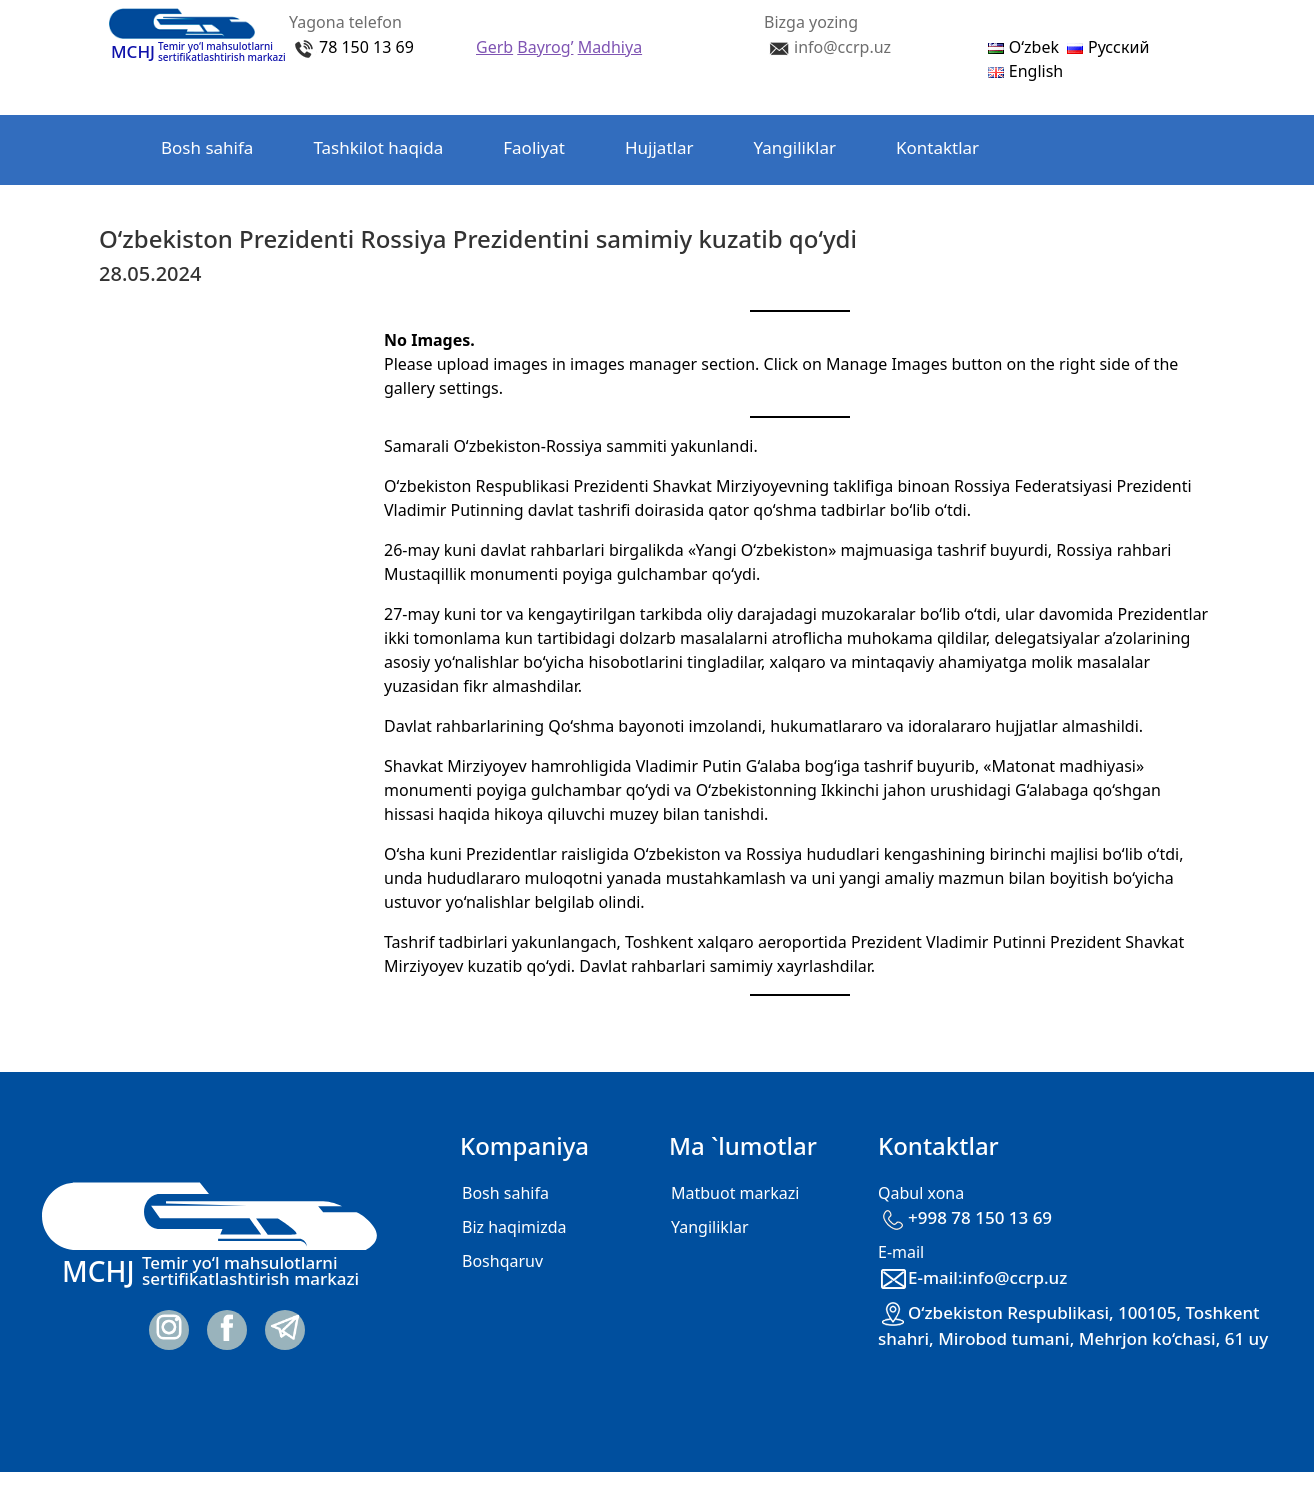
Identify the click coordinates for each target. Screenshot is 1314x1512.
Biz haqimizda (514, 1227)
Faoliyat (534, 147)
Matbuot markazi (735, 1193)
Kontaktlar (937, 147)
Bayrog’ (545, 47)
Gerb (494, 47)
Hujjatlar (659, 147)
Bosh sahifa (207, 147)
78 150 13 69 (366, 47)
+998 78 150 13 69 (965, 1217)
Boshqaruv (502, 1261)
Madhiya (610, 47)
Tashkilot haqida (378, 147)
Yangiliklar (795, 147)
